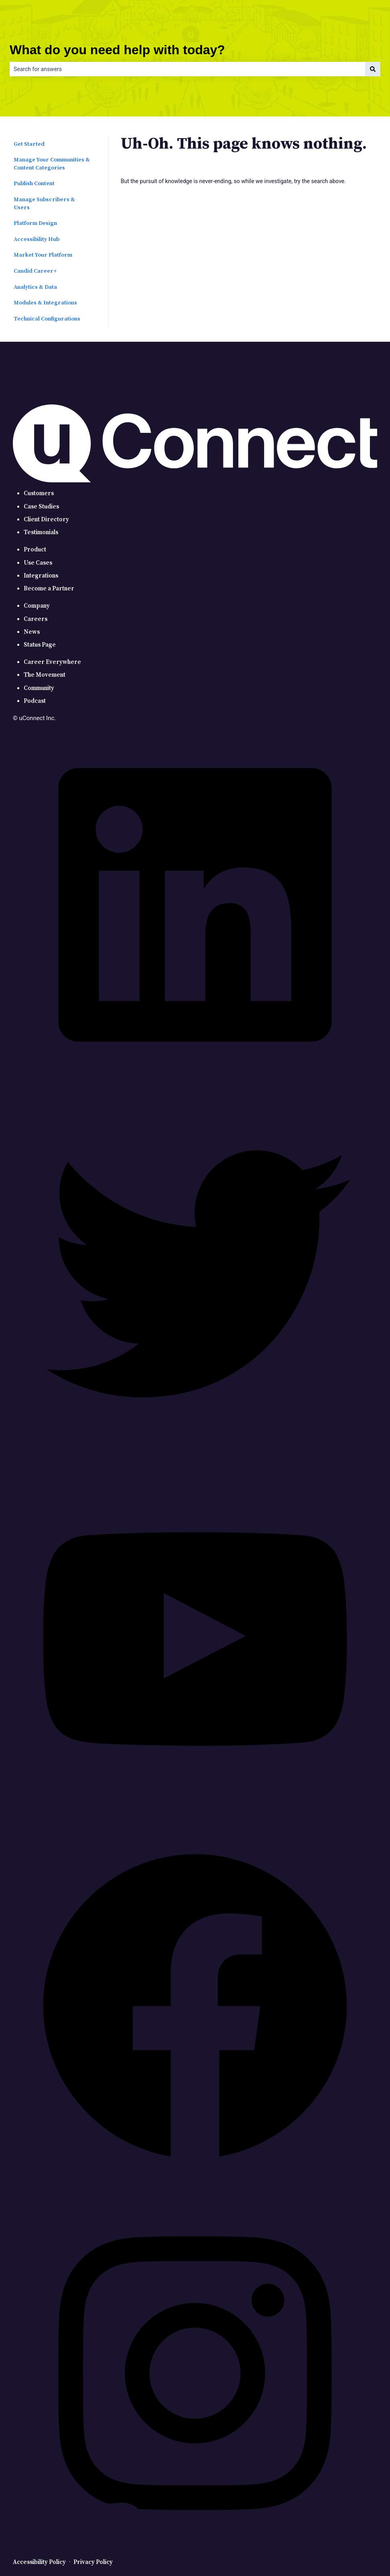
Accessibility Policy (39, 2562)
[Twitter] (195, 1452)
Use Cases (38, 563)
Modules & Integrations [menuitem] (45, 302)
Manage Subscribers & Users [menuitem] (44, 203)
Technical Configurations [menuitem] (47, 319)
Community (39, 688)
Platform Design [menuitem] (35, 223)
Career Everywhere (52, 662)
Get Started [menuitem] (29, 144)
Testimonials (41, 532)
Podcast (35, 701)
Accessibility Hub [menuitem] (36, 239)
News (32, 632)
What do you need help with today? (117, 50)
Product (35, 549)
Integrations (41, 576)
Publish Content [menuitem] (34, 183)
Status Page (40, 645)
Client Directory (46, 519)
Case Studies (41, 506)
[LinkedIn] (195, 1085)
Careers (35, 619)
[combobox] (187, 69)
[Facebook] (195, 2186)
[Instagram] (195, 2554)
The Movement (44, 675)
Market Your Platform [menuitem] (43, 255)
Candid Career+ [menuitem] (35, 271)
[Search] (372, 69)
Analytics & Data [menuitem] (35, 287)
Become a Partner (49, 588)
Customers (39, 493)
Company (37, 606)
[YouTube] (195, 1819)
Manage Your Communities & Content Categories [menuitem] (52, 163)
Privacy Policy (93, 2562)
